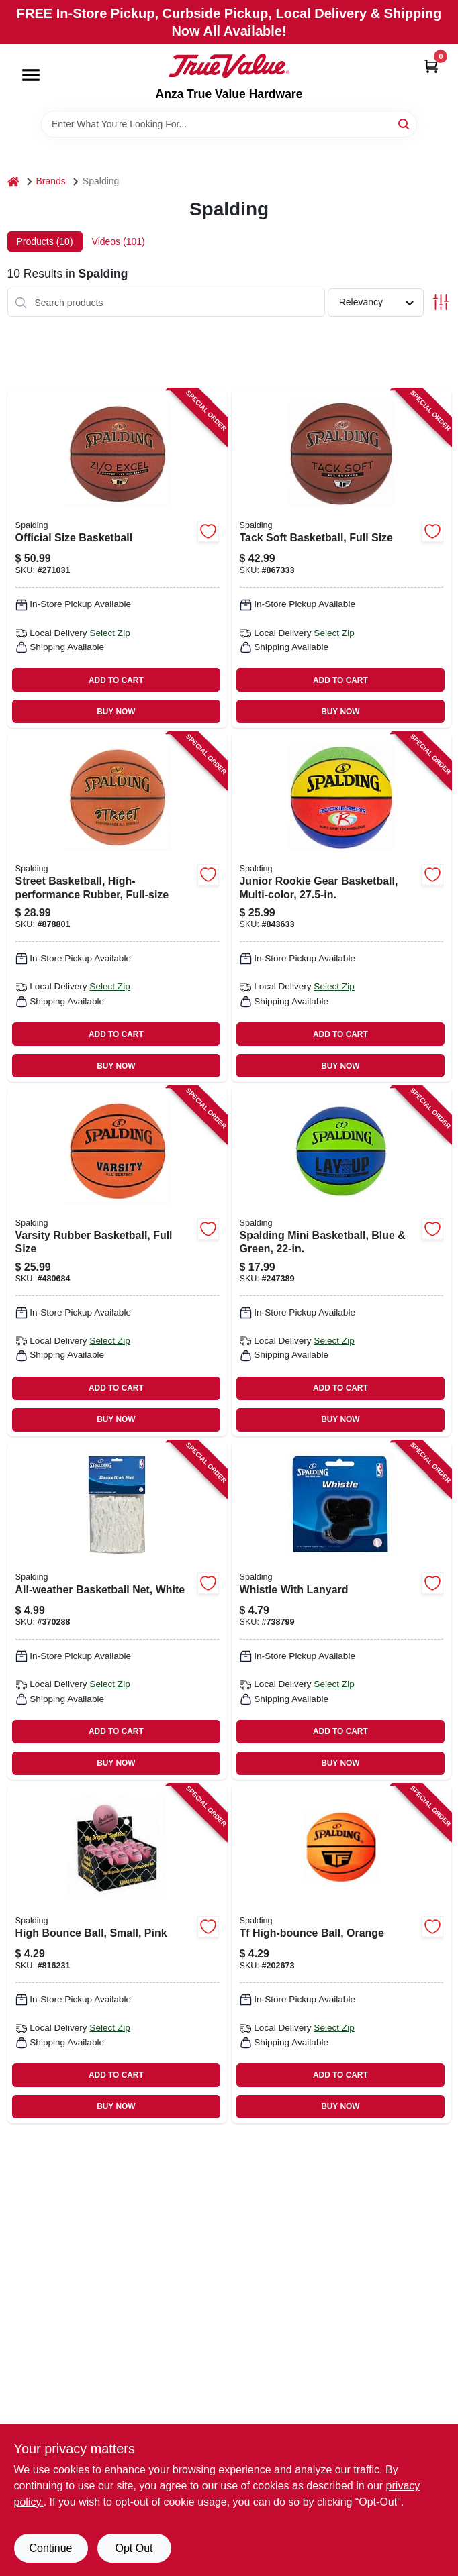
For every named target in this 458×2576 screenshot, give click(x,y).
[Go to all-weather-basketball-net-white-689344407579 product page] (117, 1610)
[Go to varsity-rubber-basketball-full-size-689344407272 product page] (117, 1261)
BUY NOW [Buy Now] (116, 711)
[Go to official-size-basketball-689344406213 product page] (117, 558)
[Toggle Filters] (441, 302)
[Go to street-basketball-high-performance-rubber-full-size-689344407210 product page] (117, 907)
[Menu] (31, 75)
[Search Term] (229, 124)
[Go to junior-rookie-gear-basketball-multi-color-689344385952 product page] (341, 907)
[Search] (404, 123)
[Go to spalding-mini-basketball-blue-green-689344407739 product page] (341, 1261)
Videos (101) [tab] (118, 241)
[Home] (13, 181)
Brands (51, 181)
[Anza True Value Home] (229, 66)
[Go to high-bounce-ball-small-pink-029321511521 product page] (117, 1953)
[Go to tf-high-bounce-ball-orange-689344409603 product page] (341, 1953)
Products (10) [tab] (45, 241)
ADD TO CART (116, 680)
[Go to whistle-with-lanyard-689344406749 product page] (341, 1610)
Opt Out (133, 2548)
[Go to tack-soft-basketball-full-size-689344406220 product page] (341, 558)
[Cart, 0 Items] (431, 66)
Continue (50, 2548)
